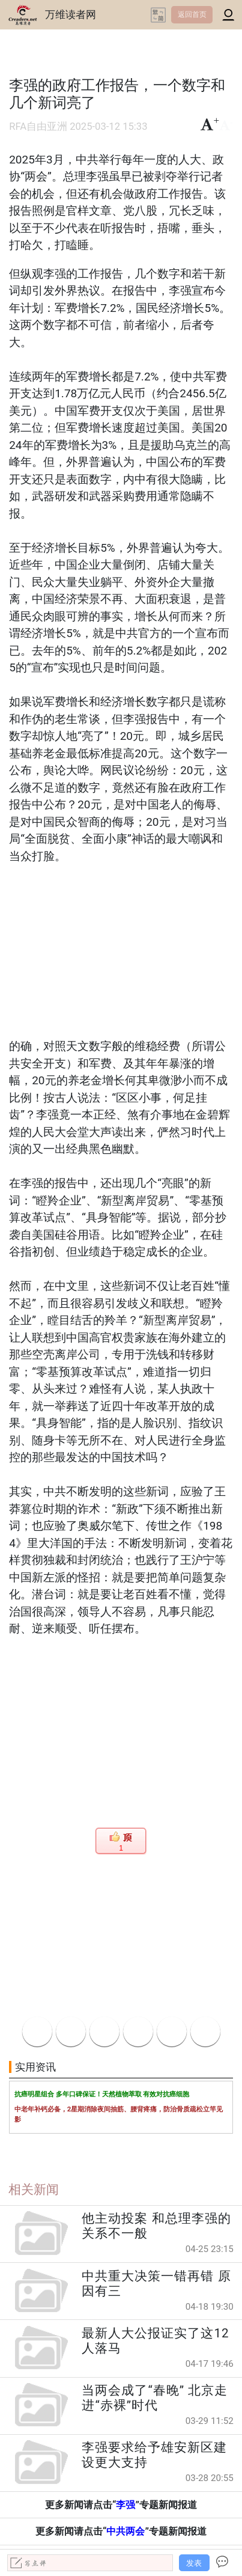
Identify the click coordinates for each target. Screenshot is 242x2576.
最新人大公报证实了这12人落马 (155, 2340)
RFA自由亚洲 (38, 126)
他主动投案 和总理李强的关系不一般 (156, 2226)
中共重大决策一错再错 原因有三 (156, 2283)
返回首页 (192, 14)
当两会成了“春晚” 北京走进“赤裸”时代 (155, 2398)
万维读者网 (70, 14)
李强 (125, 2504)
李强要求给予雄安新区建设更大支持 (154, 2455)
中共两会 (125, 2531)
